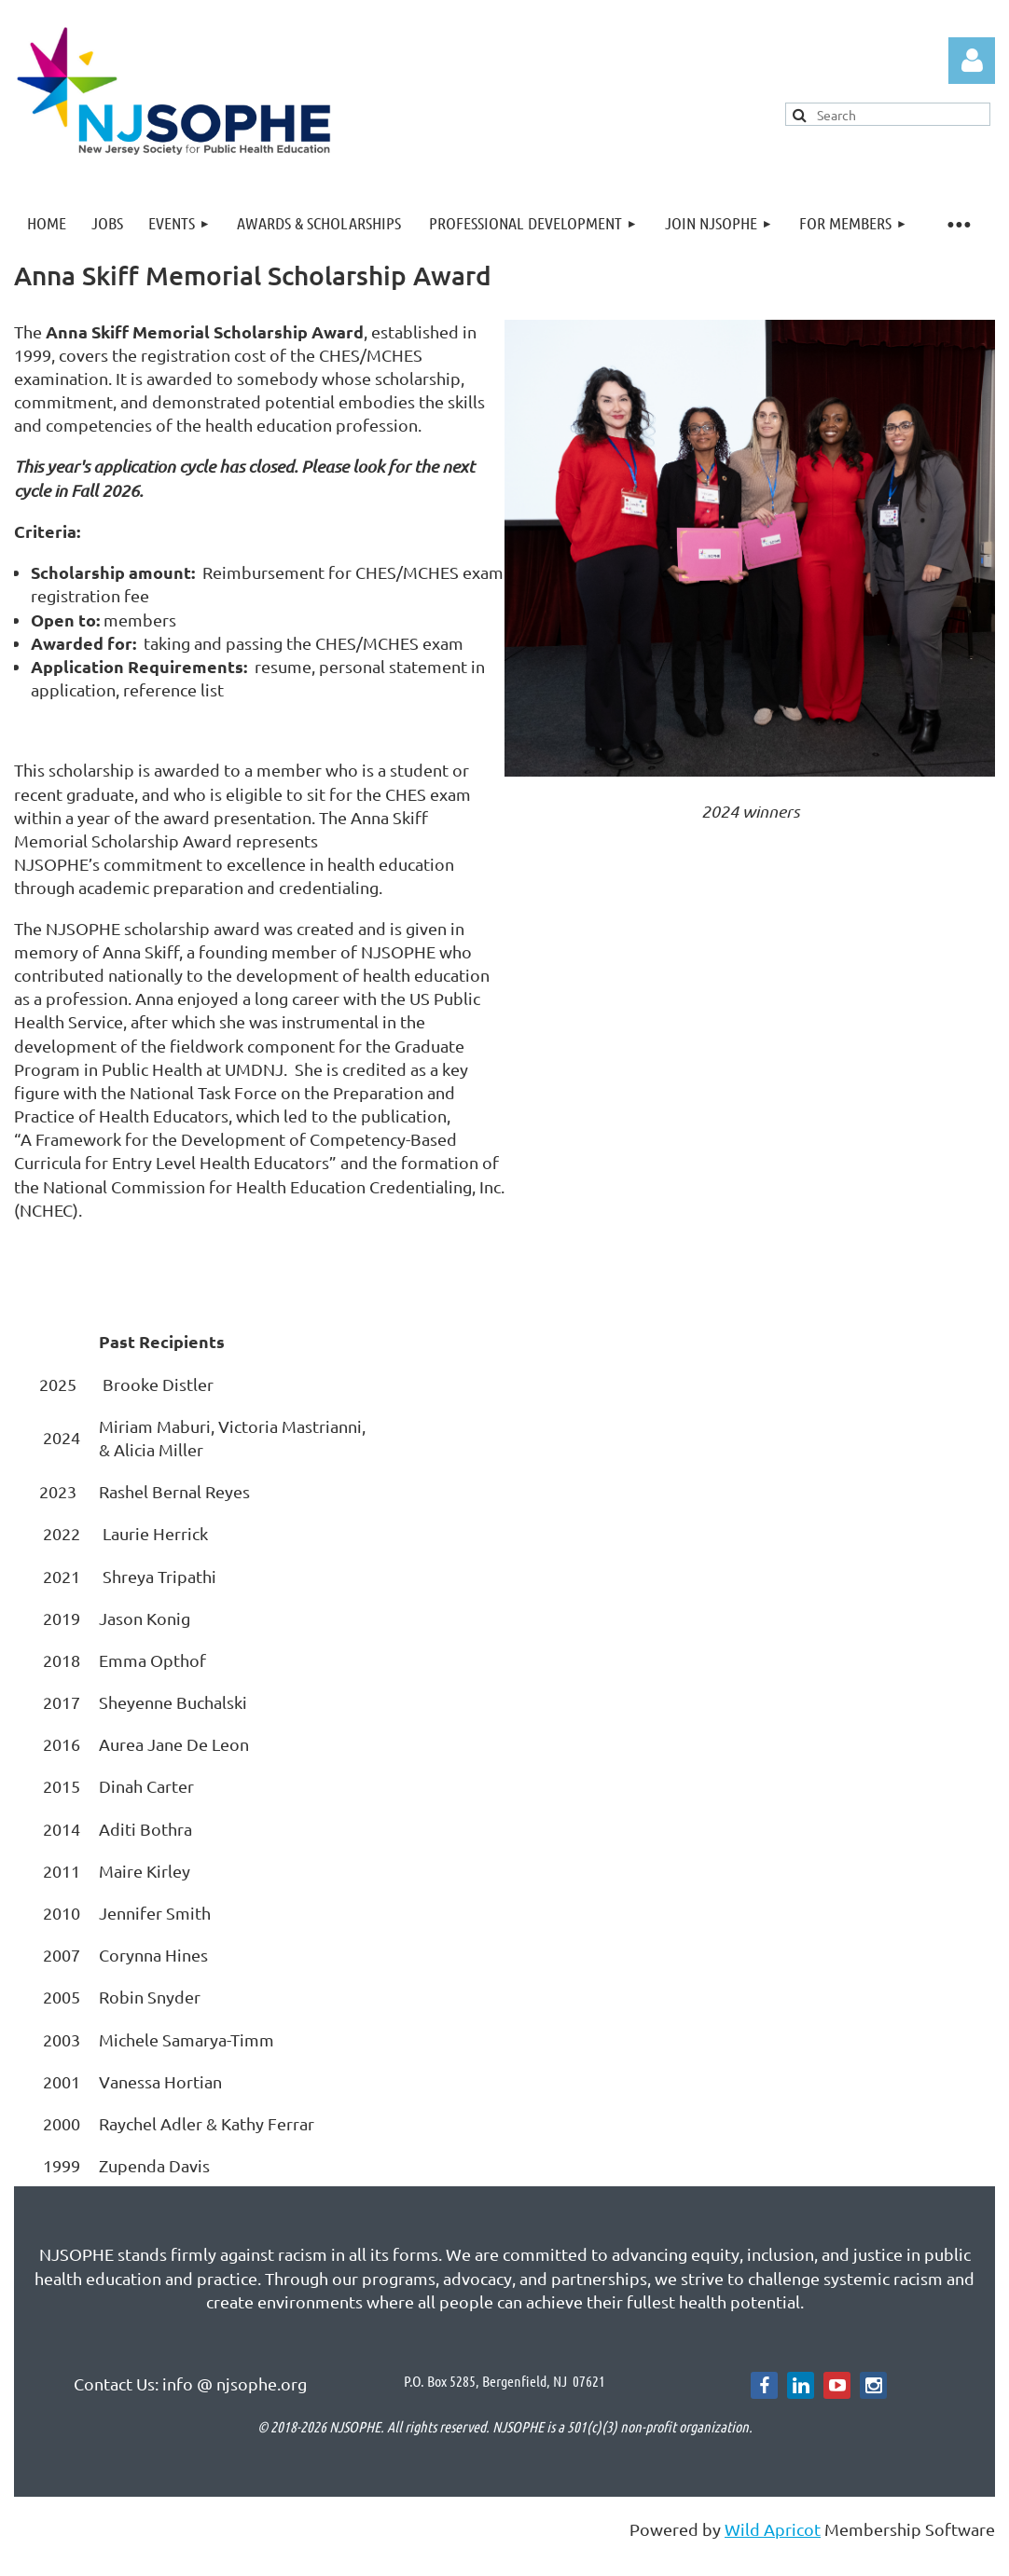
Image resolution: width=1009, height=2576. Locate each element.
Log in (971, 60)
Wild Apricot (773, 2529)
